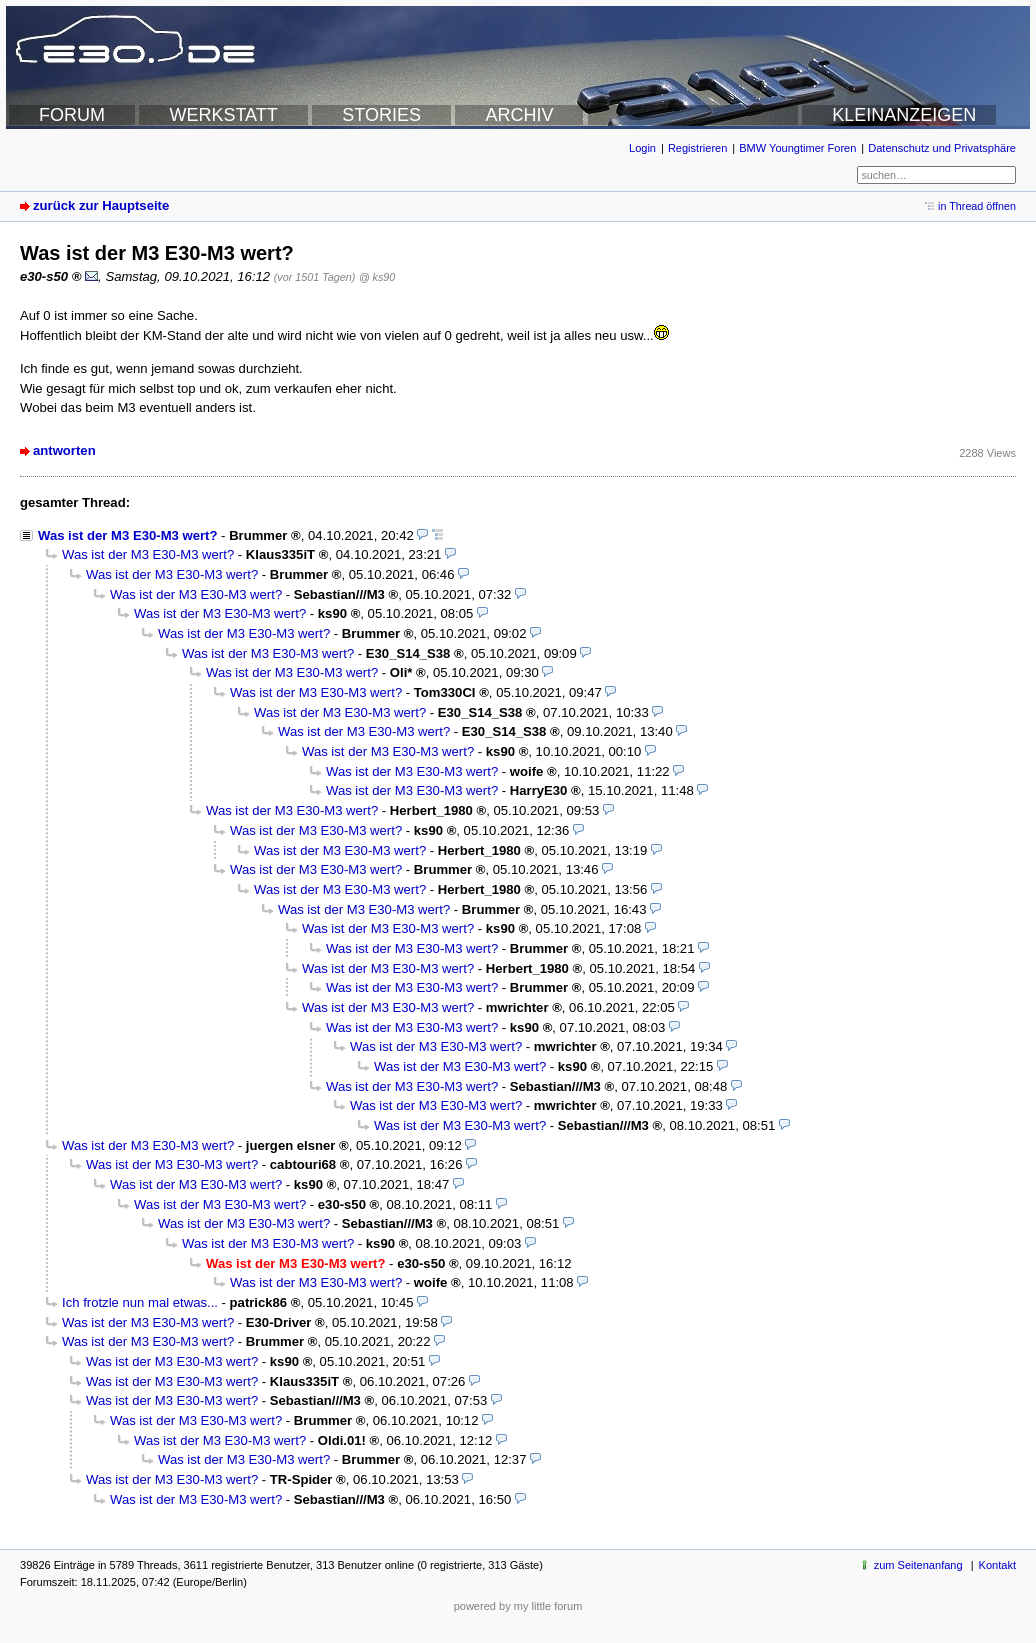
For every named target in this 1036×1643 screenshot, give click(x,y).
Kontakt (997, 1565)
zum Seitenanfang (918, 1565)
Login (642, 148)
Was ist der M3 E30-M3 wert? (127, 535)
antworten (64, 450)
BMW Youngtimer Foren (797, 148)
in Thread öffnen (977, 206)
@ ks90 (377, 277)
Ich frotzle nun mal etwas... (140, 1302)
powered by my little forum (518, 1606)
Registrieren (697, 148)
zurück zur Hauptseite (101, 205)
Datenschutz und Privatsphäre (942, 148)
